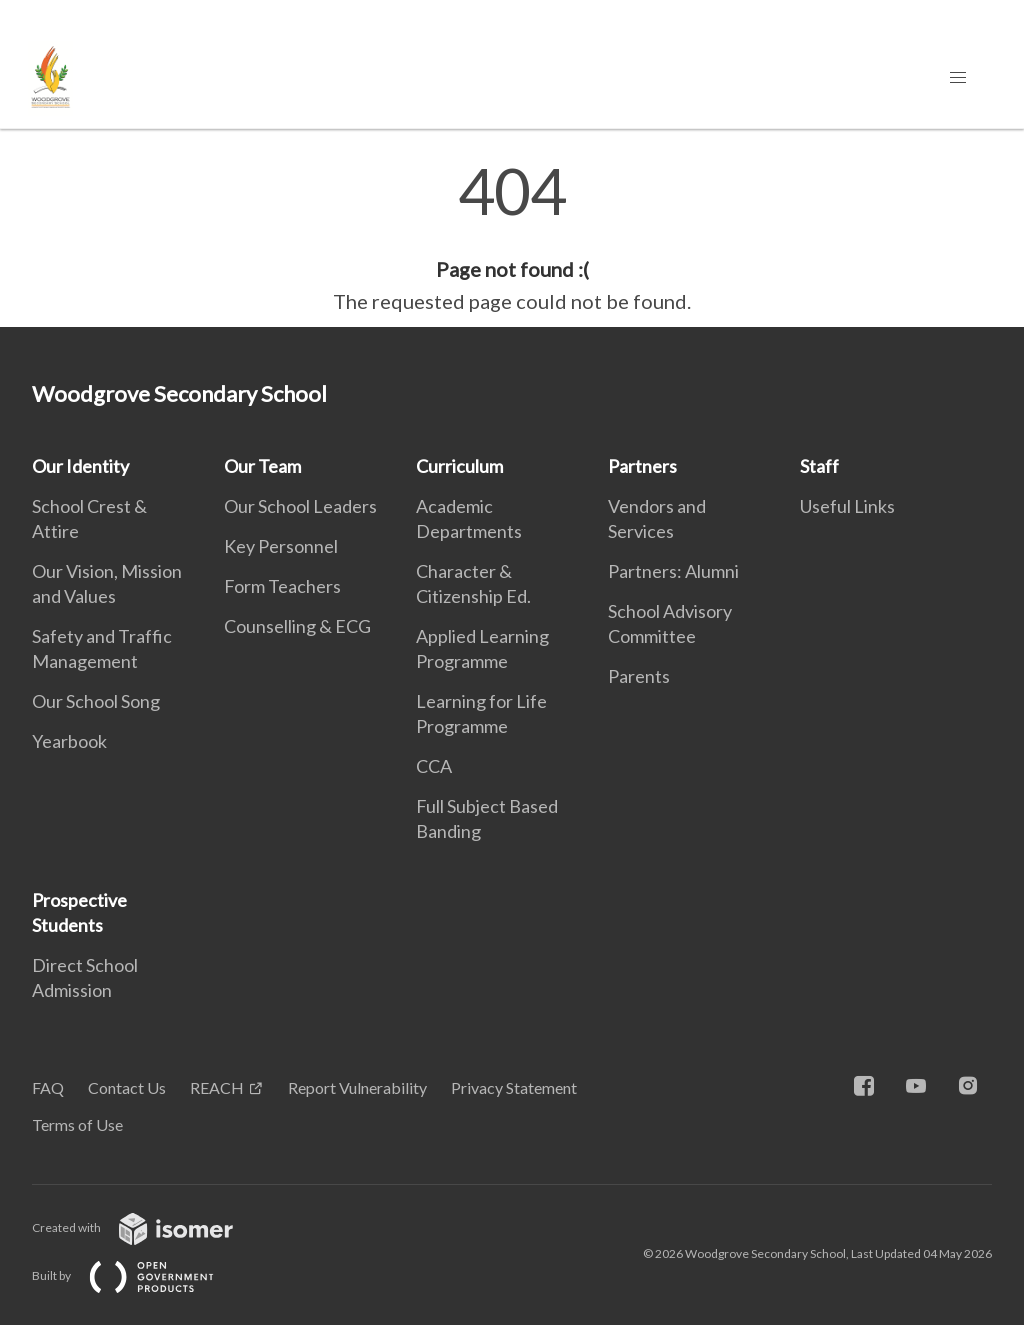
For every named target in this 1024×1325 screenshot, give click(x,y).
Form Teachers (282, 586)
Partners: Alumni (673, 571)
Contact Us (127, 1087)
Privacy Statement (514, 1087)
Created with (148, 1227)
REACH (217, 1087)
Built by (139, 1275)
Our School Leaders (300, 506)
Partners (642, 466)
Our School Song (96, 701)
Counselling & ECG (297, 626)
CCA (434, 766)
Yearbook (69, 741)
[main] (512, 238)
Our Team (262, 466)
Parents (639, 676)
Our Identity (80, 466)
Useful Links (847, 506)
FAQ (48, 1087)
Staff (819, 466)
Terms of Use (77, 1124)
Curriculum (459, 466)
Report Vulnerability (357, 1087)
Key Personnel (281, 546)
